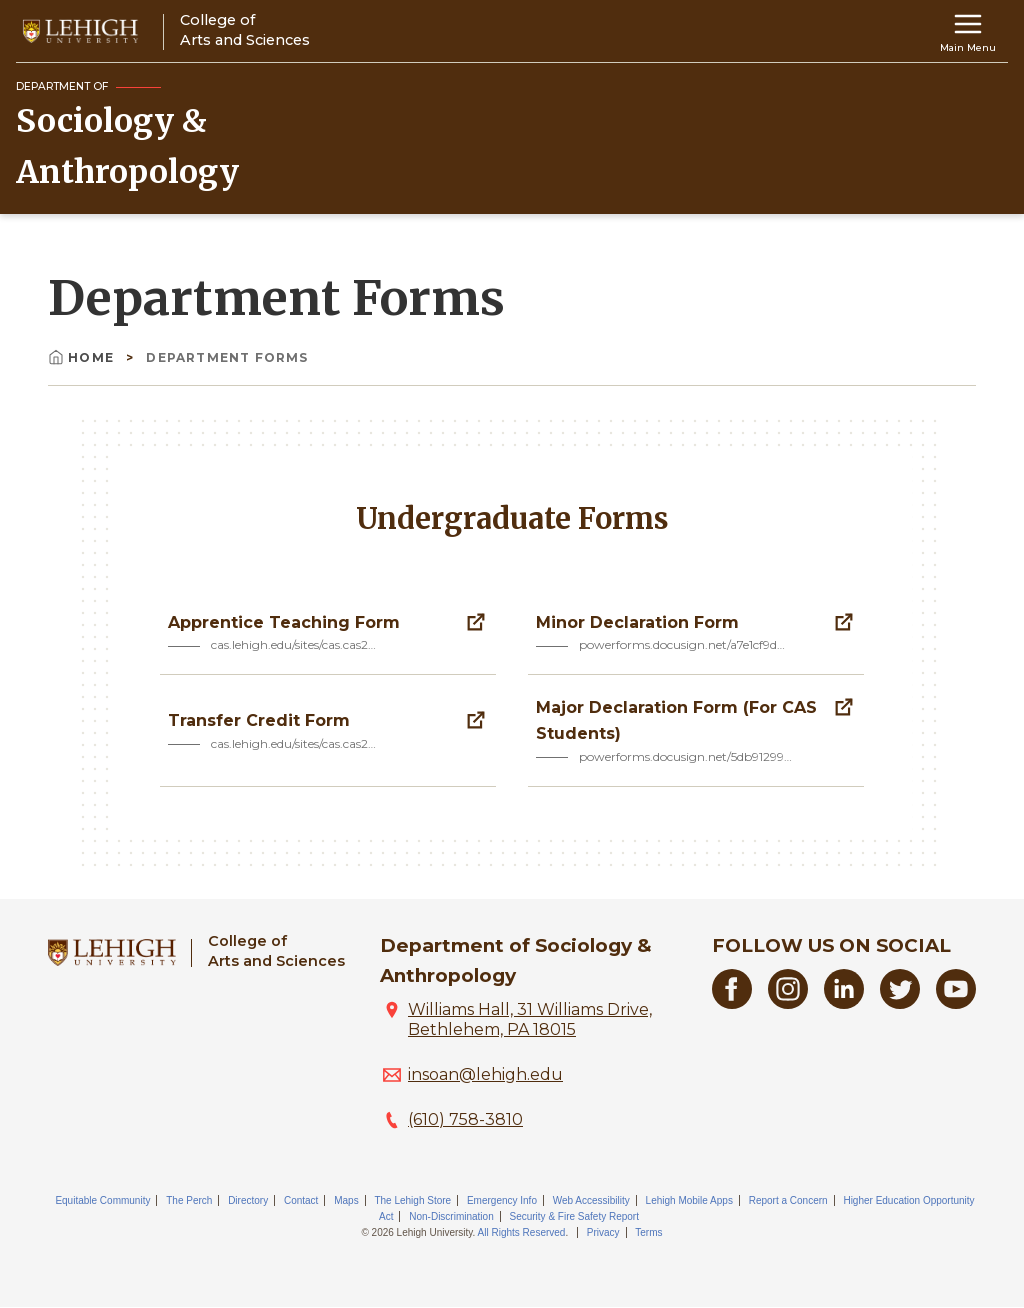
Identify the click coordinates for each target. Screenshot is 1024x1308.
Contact (301, 1200)
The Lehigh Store (412, 1200)
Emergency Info (502, 1200)
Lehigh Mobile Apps (689, 1200)
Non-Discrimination (451, 1216)
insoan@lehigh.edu (485, 1074)
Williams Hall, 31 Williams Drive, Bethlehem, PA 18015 (530, 1019)
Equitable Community (102, 1200)
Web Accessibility (591, 1200)
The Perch (189, 1200)
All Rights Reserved (522, 1232)
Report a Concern (788, 1200)
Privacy (603, 1232)
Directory (248, 1200)
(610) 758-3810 (465, 1119)
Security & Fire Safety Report (574, 1216)
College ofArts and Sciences (276, 950)
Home (83, 357)
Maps (346, 1200)
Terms (648, 1232)
